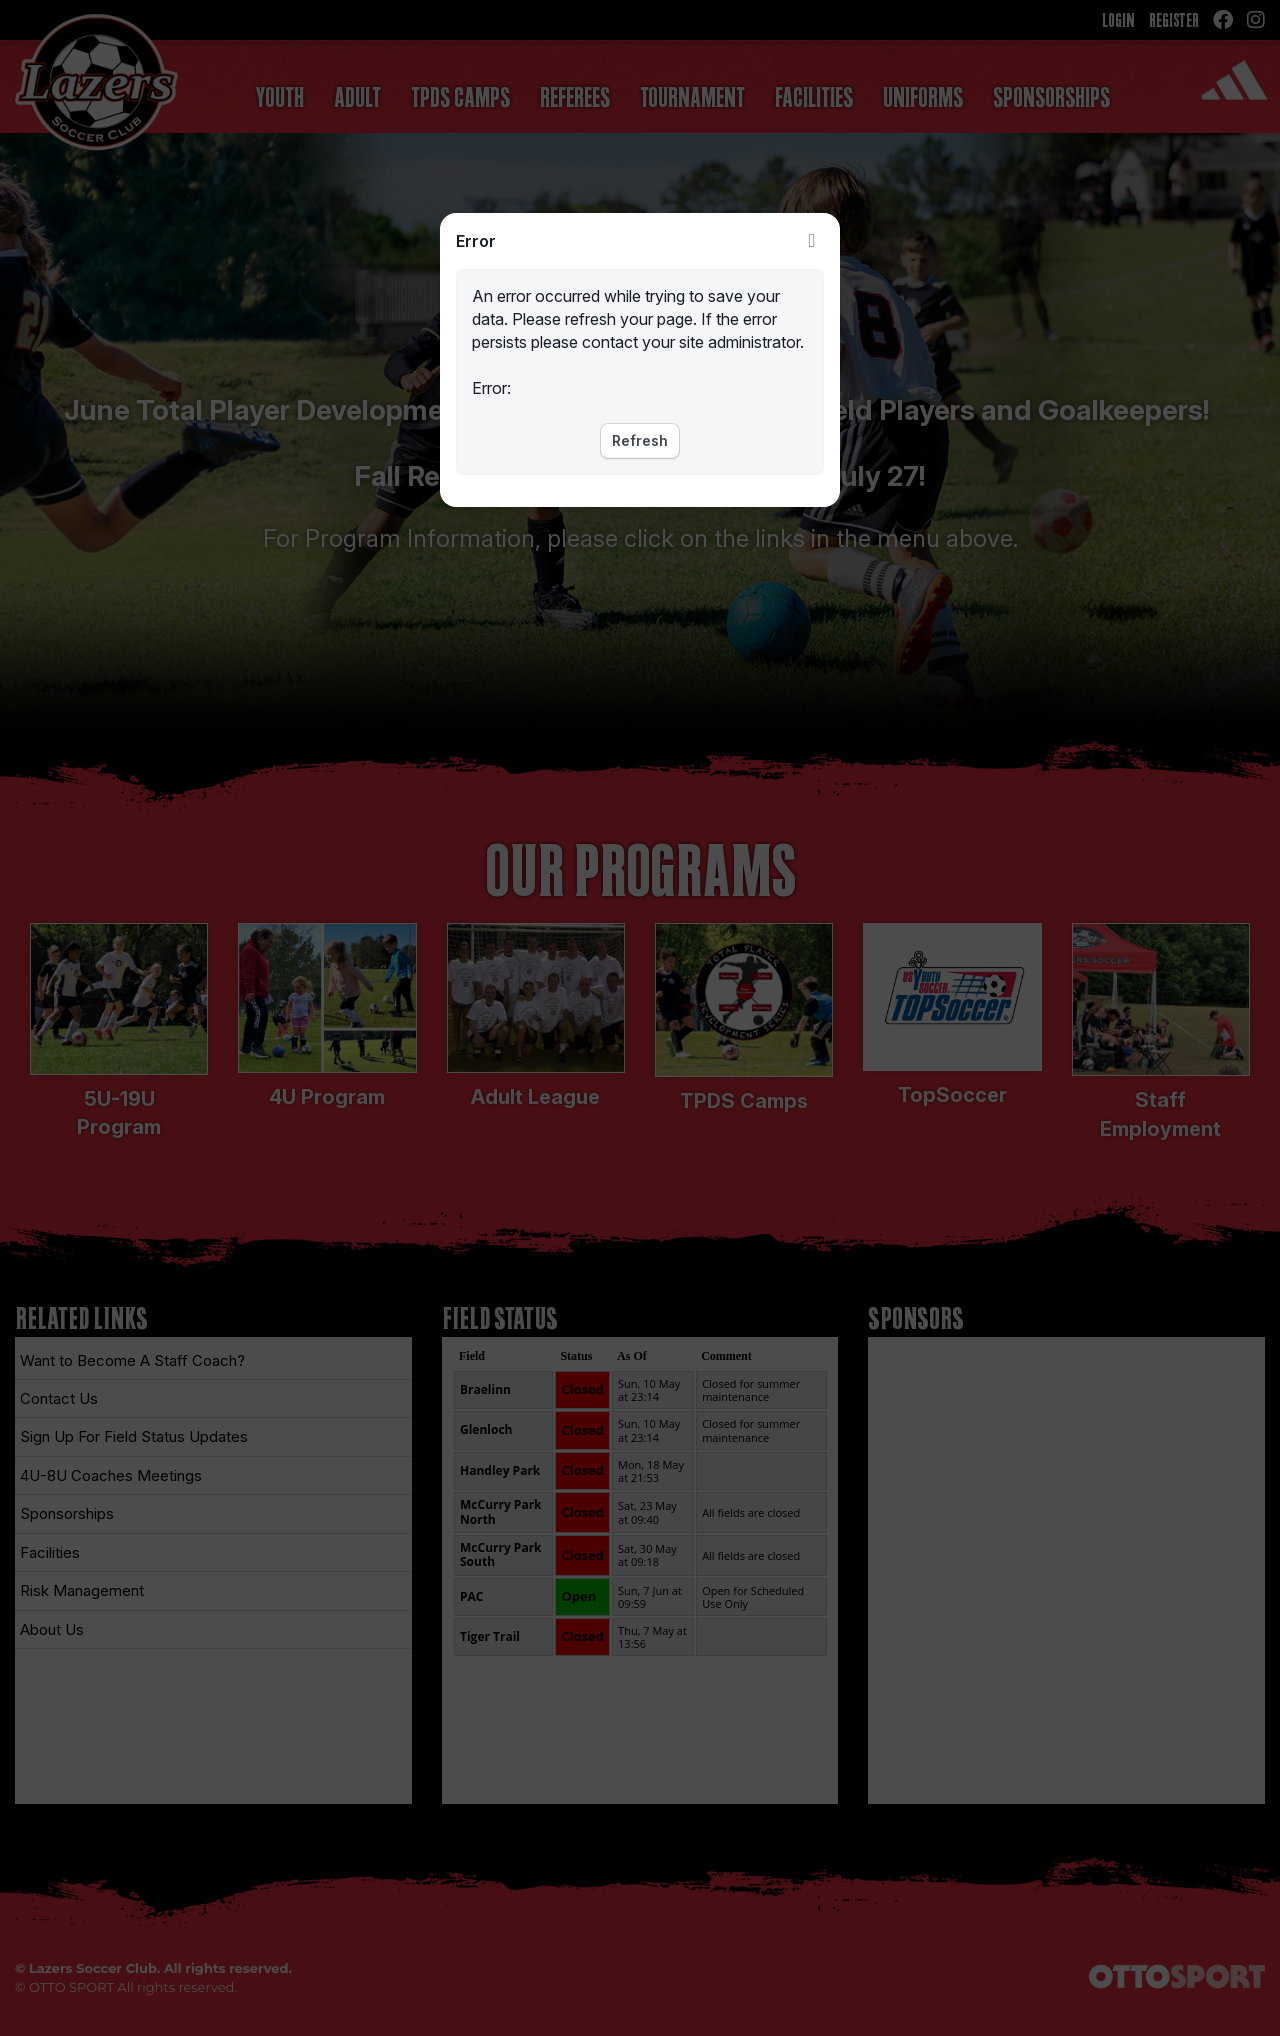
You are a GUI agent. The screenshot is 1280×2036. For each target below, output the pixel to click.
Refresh (640, 440)
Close (812, 241)
